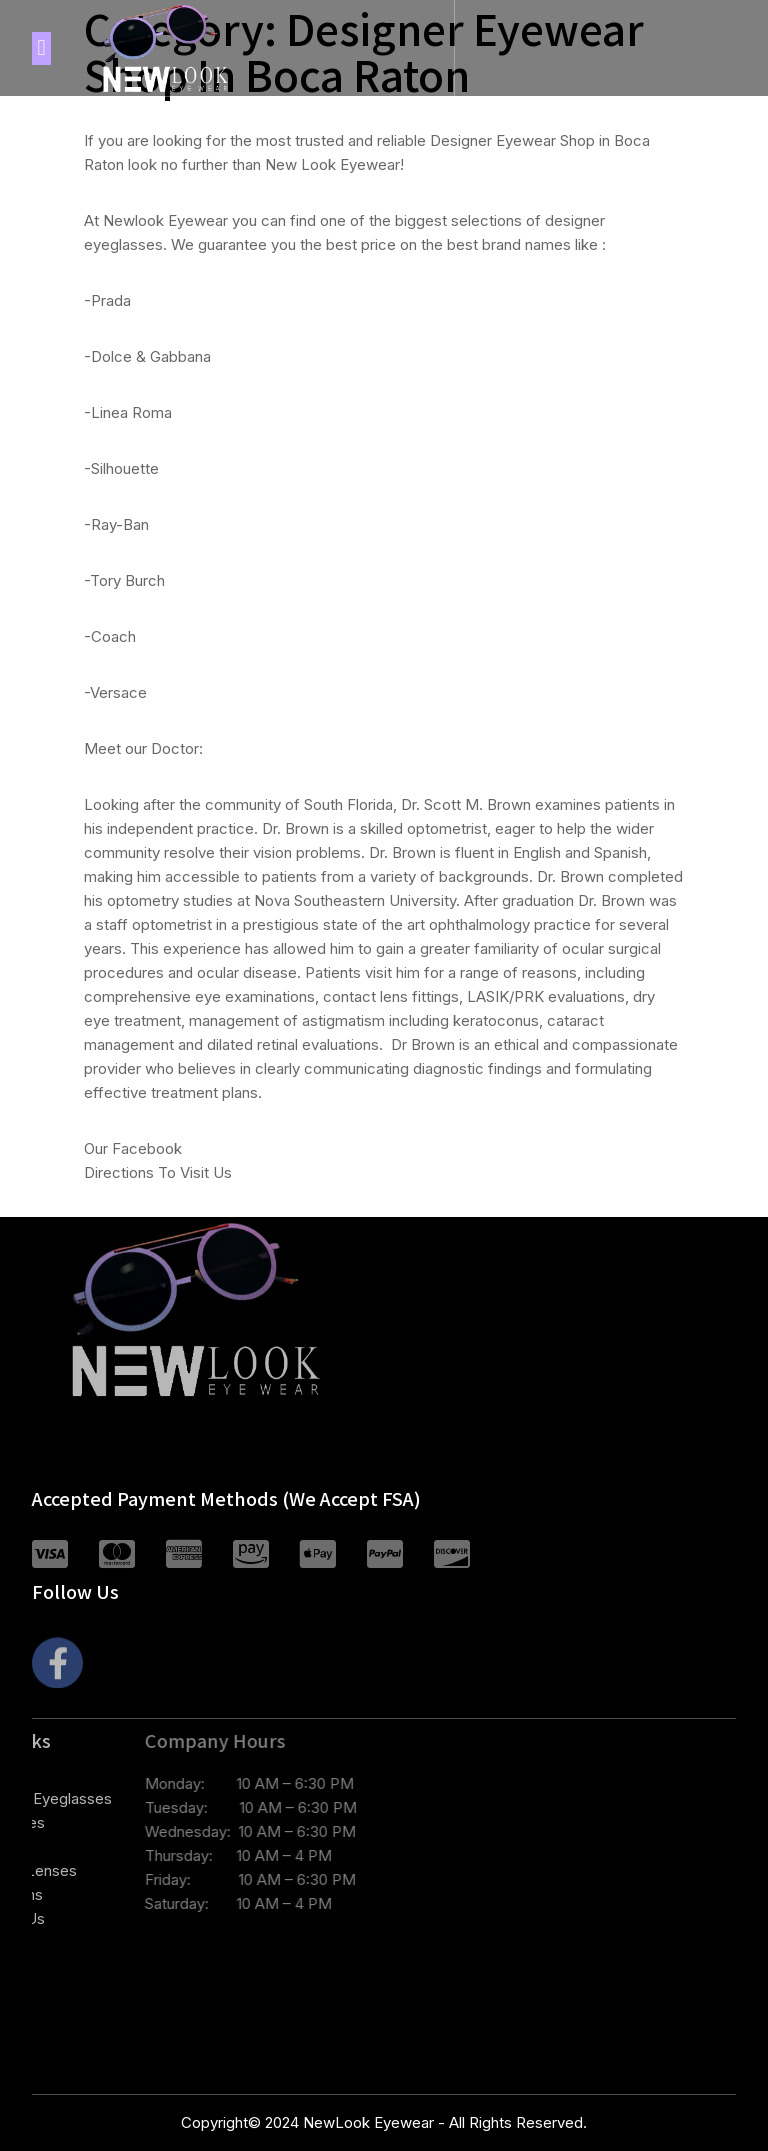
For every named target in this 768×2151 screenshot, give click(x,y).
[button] (41, 48)
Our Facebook (133, 1148)
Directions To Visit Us (158, 1172)
